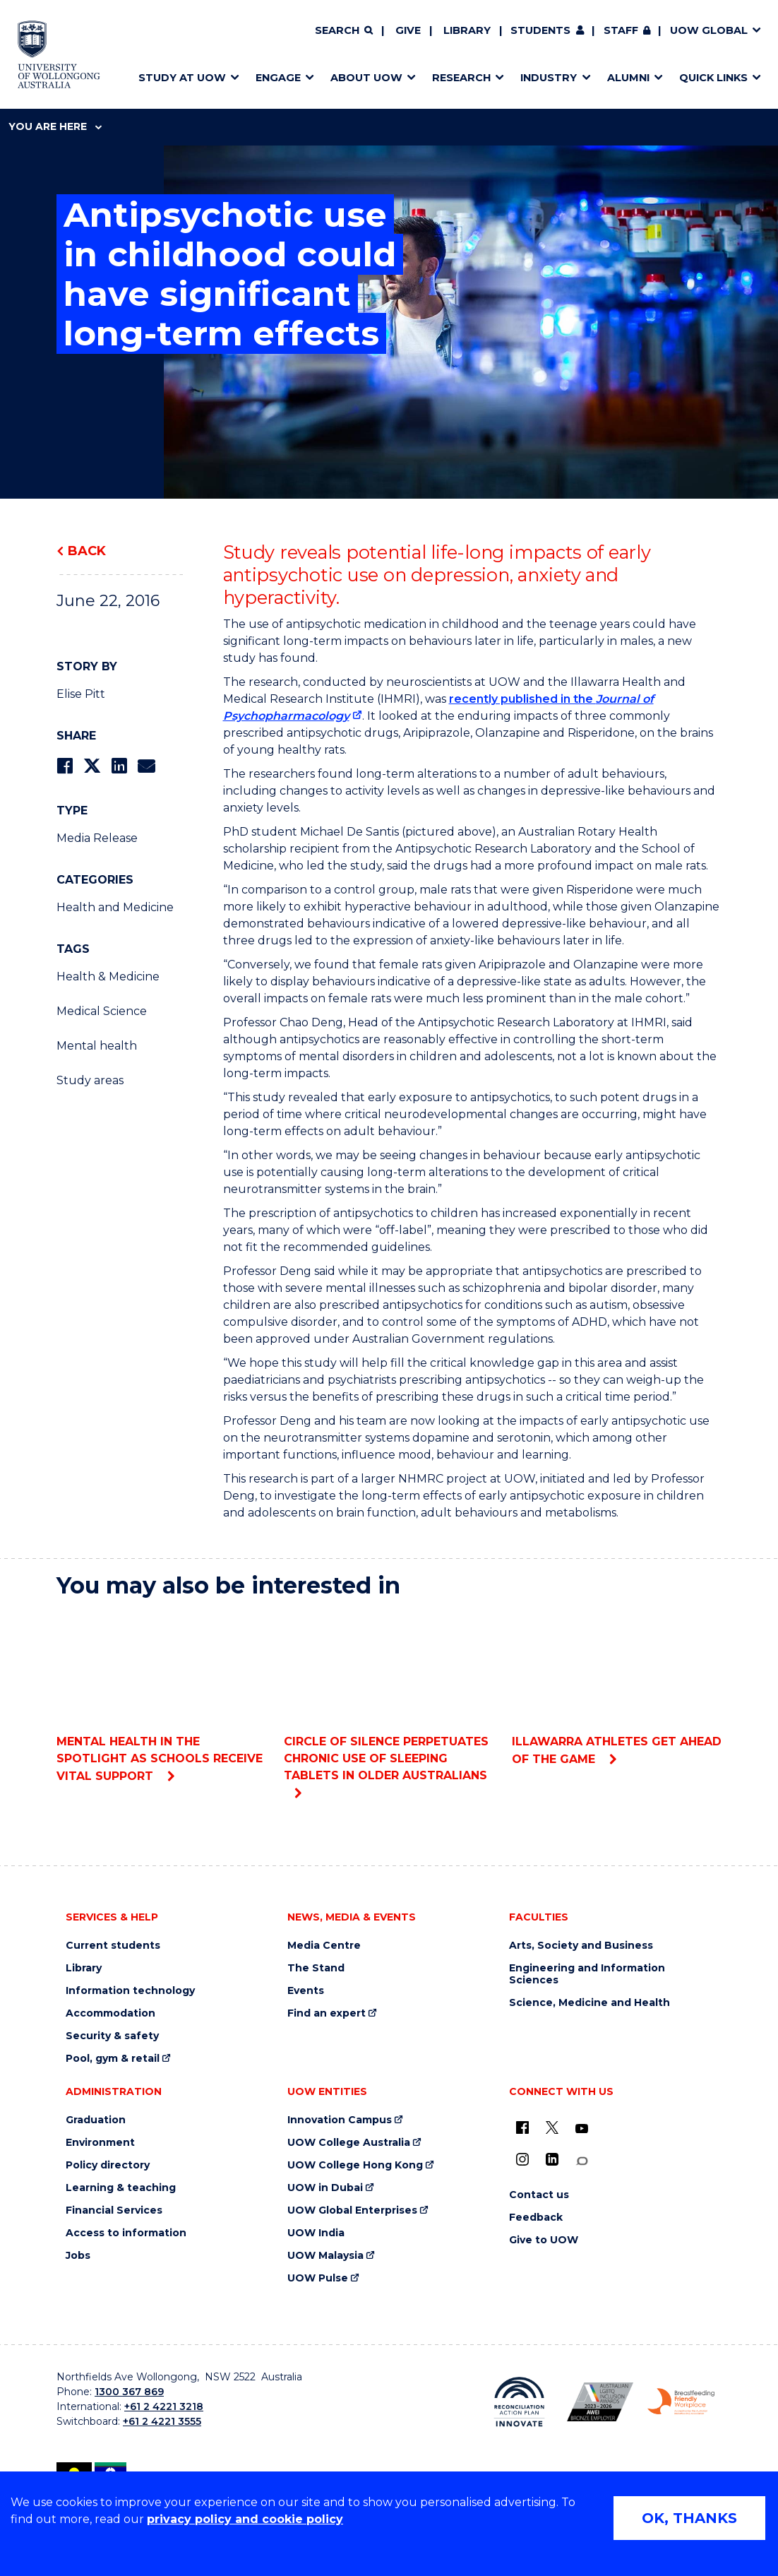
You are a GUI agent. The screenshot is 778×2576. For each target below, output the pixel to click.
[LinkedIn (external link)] (552, 2159)
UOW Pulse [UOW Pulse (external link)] (317, 2278)
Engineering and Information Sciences (587, 1974)
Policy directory (108, 2165)
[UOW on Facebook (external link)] (522, 2127)
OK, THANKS (689, 2518)
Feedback (536, 2218)
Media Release (97, 838)
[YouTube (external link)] (581, 2129)
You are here (55, 126)
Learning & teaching (121, 2188)
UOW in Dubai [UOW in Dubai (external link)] (325, 2188)
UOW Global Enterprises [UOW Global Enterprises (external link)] (352, 2210)
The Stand (316, 1968)
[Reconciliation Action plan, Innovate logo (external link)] (519, 2402)
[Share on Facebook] (64, 766)
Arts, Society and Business (581, 1946)
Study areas (90, 1080)
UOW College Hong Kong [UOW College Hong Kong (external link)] (355, 2165)
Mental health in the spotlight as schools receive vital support (161, 1696)
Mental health (96, 1045)
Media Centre (324, 1946)
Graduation (96, 2120)
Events (305, 1991)
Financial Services (114, 2210)
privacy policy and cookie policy (245, 2519)
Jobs (78, 2256)
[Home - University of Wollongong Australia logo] (59, 54)
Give (408, 30)
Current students (113, 1946)
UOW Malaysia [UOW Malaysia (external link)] (325, 2256)
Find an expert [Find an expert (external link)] (326, 2013)
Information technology (130, 1991)
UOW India (316, 2233)
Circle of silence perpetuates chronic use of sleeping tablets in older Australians (388, 1696)
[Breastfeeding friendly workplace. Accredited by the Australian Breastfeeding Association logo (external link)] (680, 2401)
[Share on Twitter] (92, 766)
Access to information (126, 2233)
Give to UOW (543, 2240)
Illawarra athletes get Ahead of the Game (617, 1688)
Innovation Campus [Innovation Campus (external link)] (339, 2120)
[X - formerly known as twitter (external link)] (552, 2127)
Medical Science (101, 1011)
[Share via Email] (146, 766)
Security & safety (112, 2036)
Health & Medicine (108, 976)
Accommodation (110, 2013)
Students (540, 30)
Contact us (539, 2195)
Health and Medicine (115, 907)
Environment (100, 2143)
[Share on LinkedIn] (119, 766)
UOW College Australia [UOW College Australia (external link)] (348, 2143)
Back (87, 551)
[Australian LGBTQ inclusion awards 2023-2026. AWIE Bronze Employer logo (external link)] (600, 2401)
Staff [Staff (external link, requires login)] (621, 30)
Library (467, 30)
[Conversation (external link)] (581, 2161)
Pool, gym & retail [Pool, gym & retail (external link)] (113, 2059)
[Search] (344, 31)
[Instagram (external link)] (522, 2159)
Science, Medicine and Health (589, 2003)
